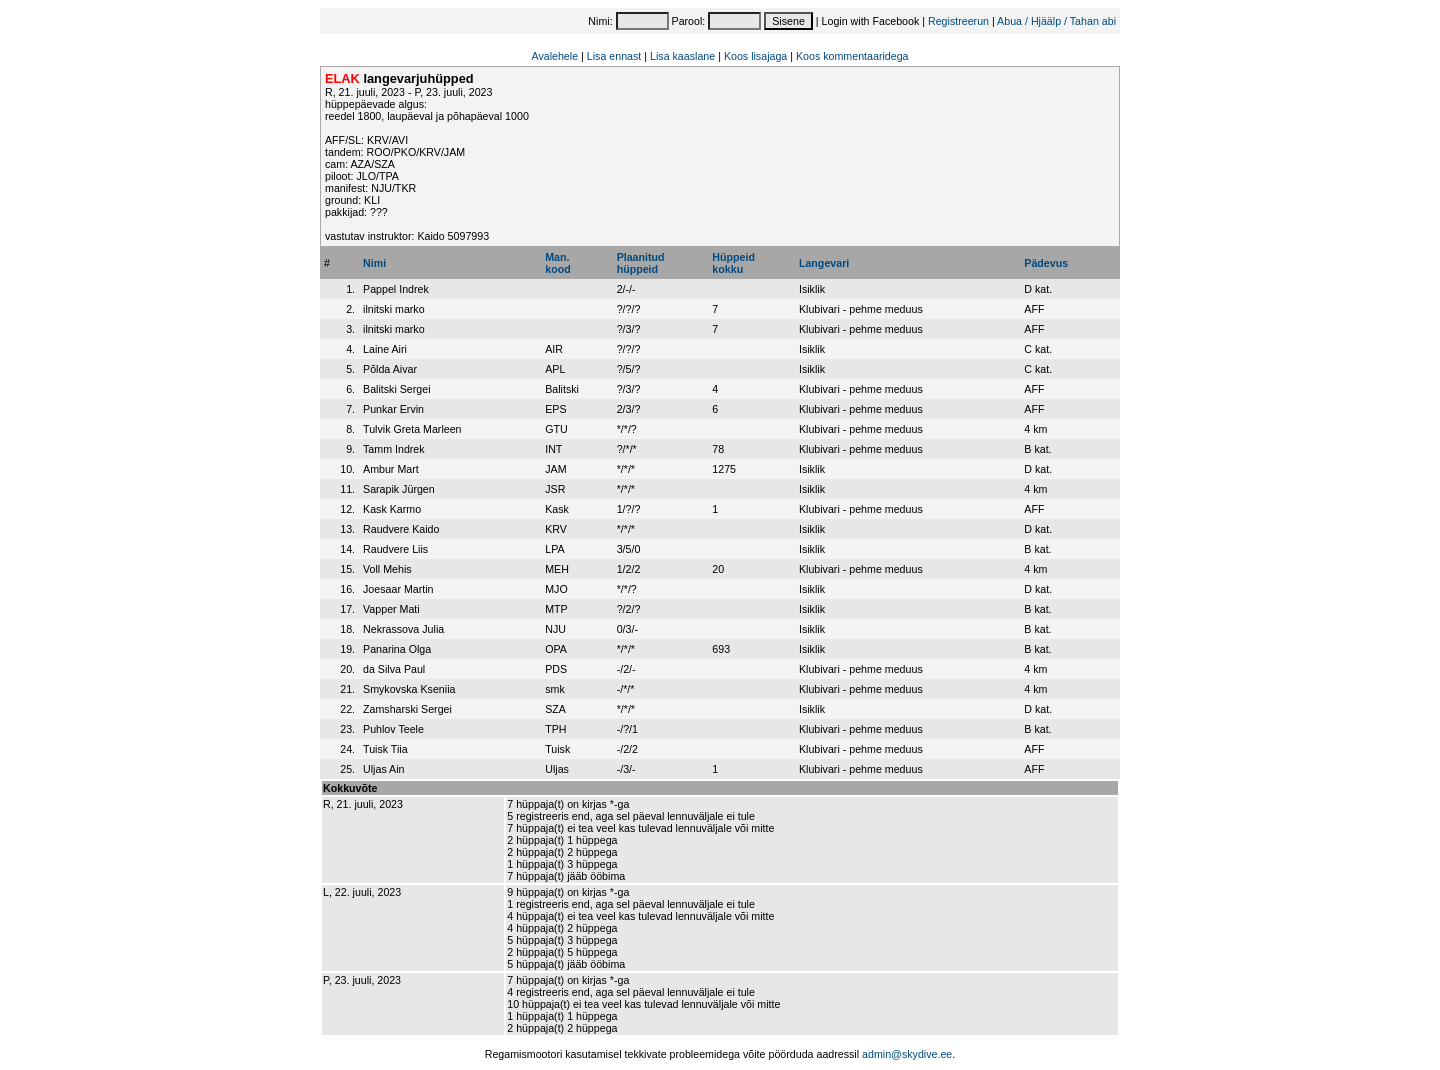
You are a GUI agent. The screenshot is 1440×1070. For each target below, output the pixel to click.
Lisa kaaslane (682, 56)
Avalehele (554, 56)
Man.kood (557, 263)
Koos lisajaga (755, 56)
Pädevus (1046, 263)
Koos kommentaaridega (852, 56)
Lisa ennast (614, 56)
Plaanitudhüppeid (641, 263)
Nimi (374, 263)
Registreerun (958, 21)
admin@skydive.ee (907, 1054)
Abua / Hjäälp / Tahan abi (1056, 21)
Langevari (824, 263)
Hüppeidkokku (733, 263)
